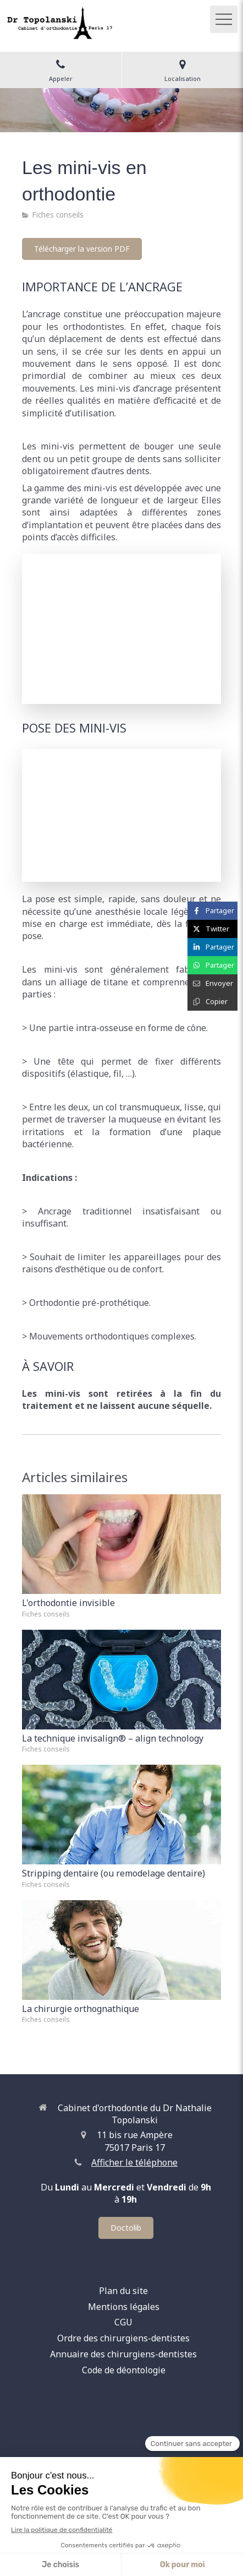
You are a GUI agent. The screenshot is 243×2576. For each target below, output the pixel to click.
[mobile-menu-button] (224, 19)
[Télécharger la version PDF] (82, 249)
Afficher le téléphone (134, 2162)
